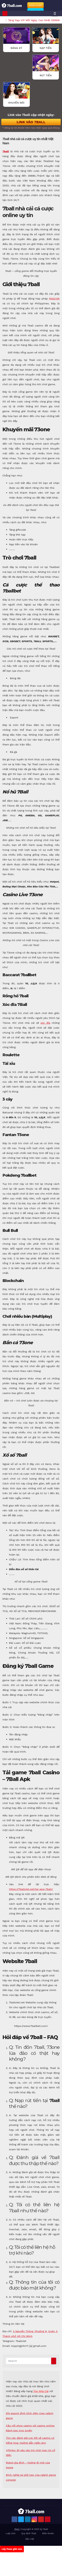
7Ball (17, 2529)
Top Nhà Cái (41, 2391)
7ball (5, 151)
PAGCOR (54, 298)
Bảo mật (29, 2539)
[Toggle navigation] (55, 13)
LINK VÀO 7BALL (31, 122)
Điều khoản (48, 2533)
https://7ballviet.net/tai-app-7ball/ (31, 1889)
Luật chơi (10, 2533)
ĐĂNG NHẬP (35, 5)
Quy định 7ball (28, 2533)
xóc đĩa (45, 1022)
